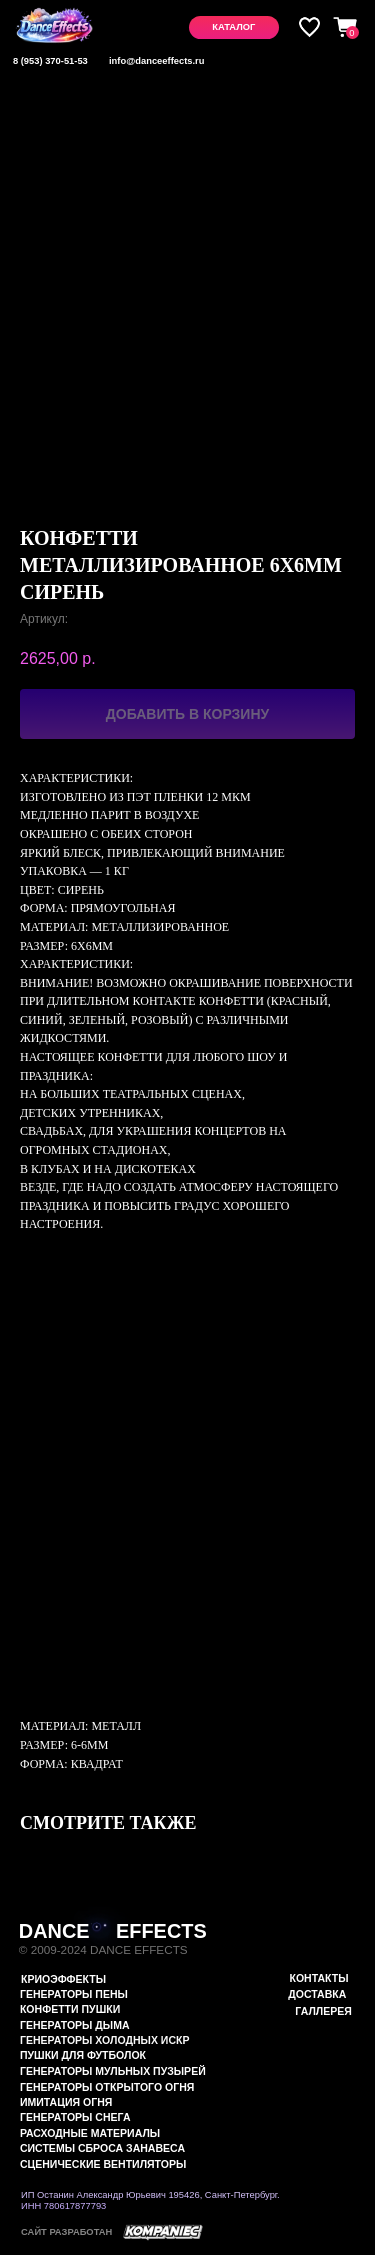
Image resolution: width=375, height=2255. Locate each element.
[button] (234, 27)
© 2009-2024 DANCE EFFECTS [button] (103, 1949)
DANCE (54, 1931)
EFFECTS (161, 1931)
